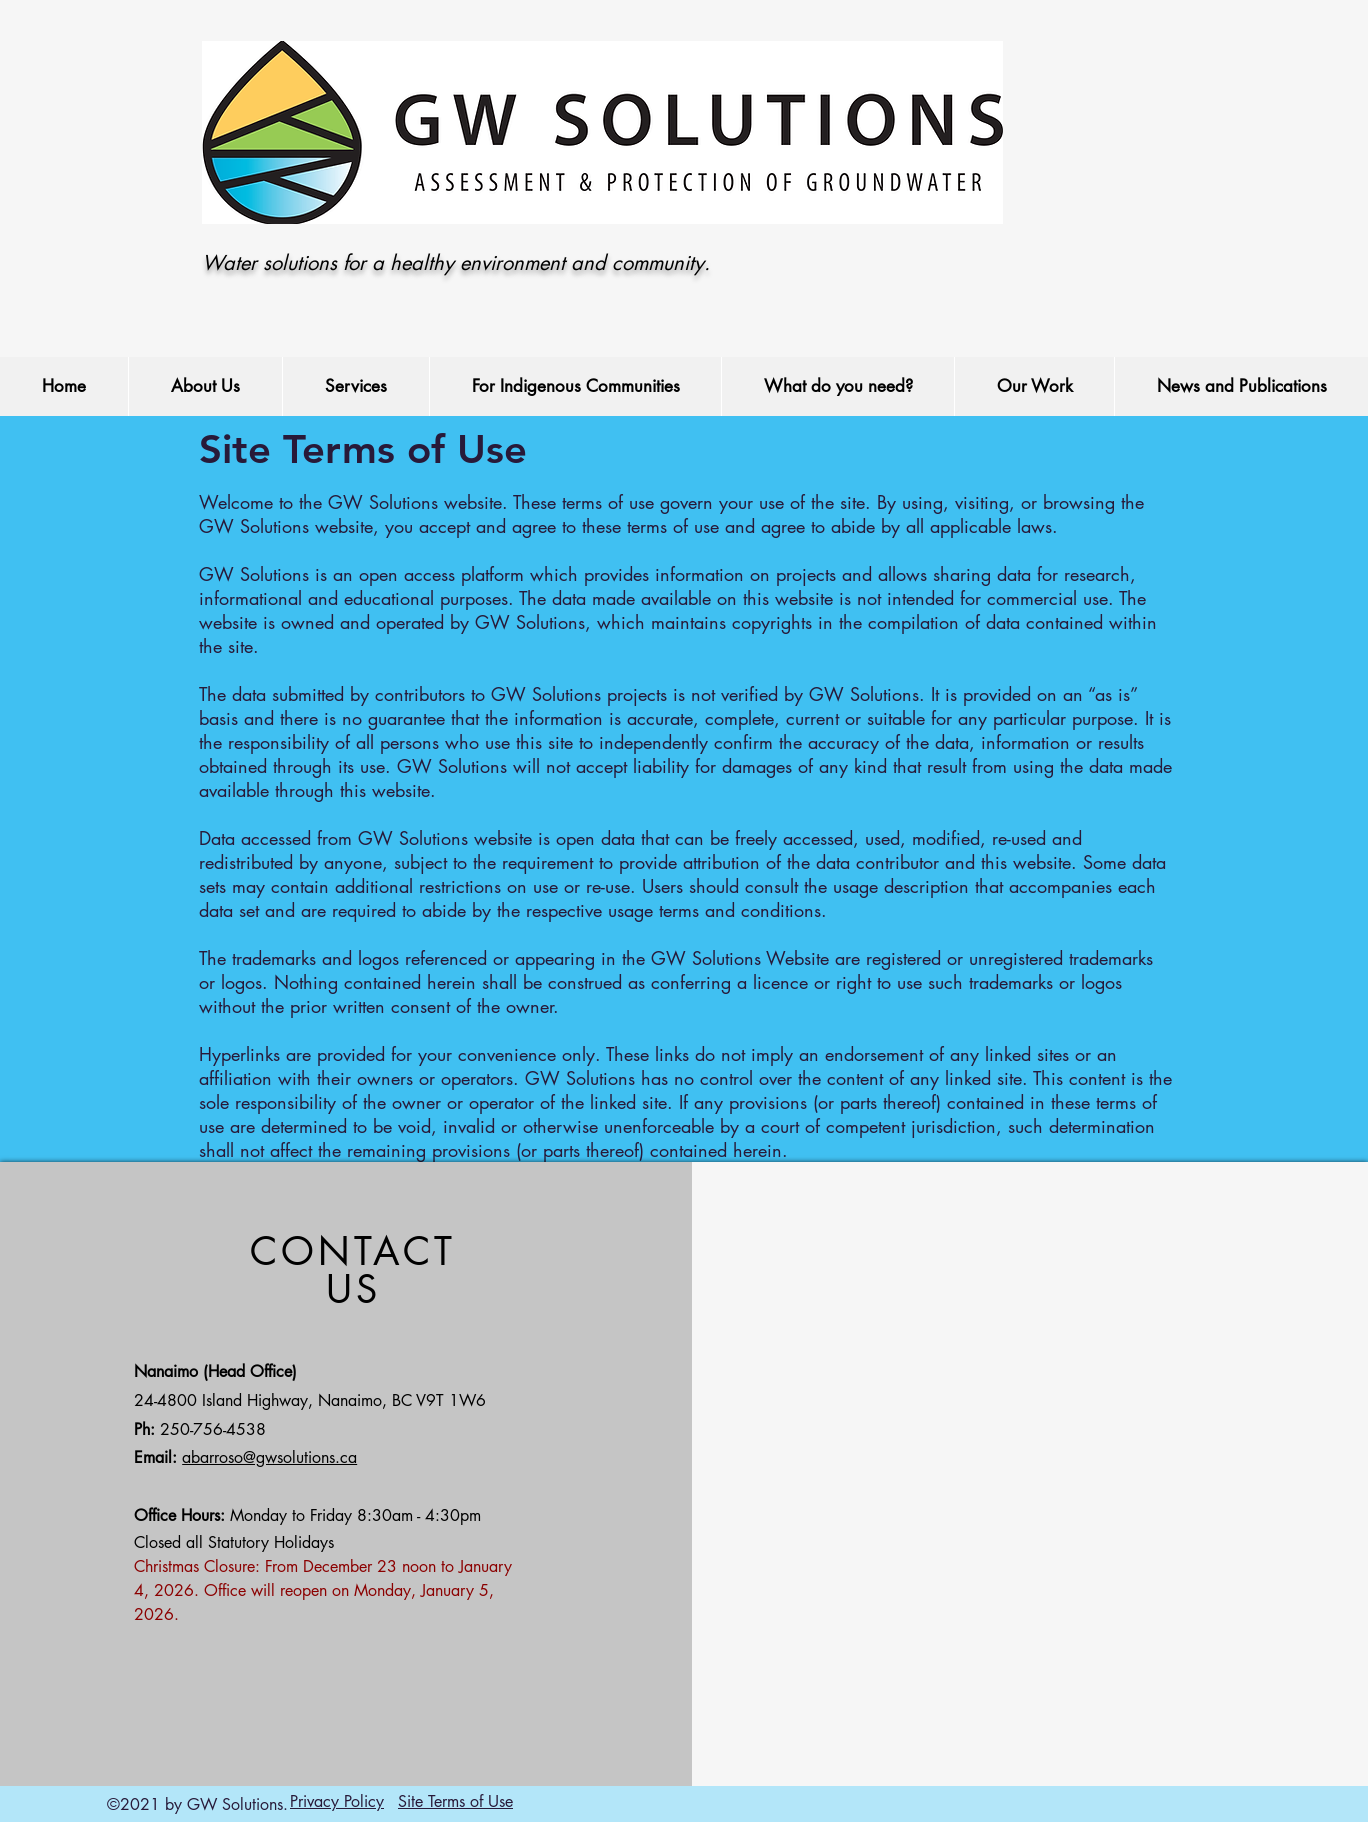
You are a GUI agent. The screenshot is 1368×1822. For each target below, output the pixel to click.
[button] (205, 386)
